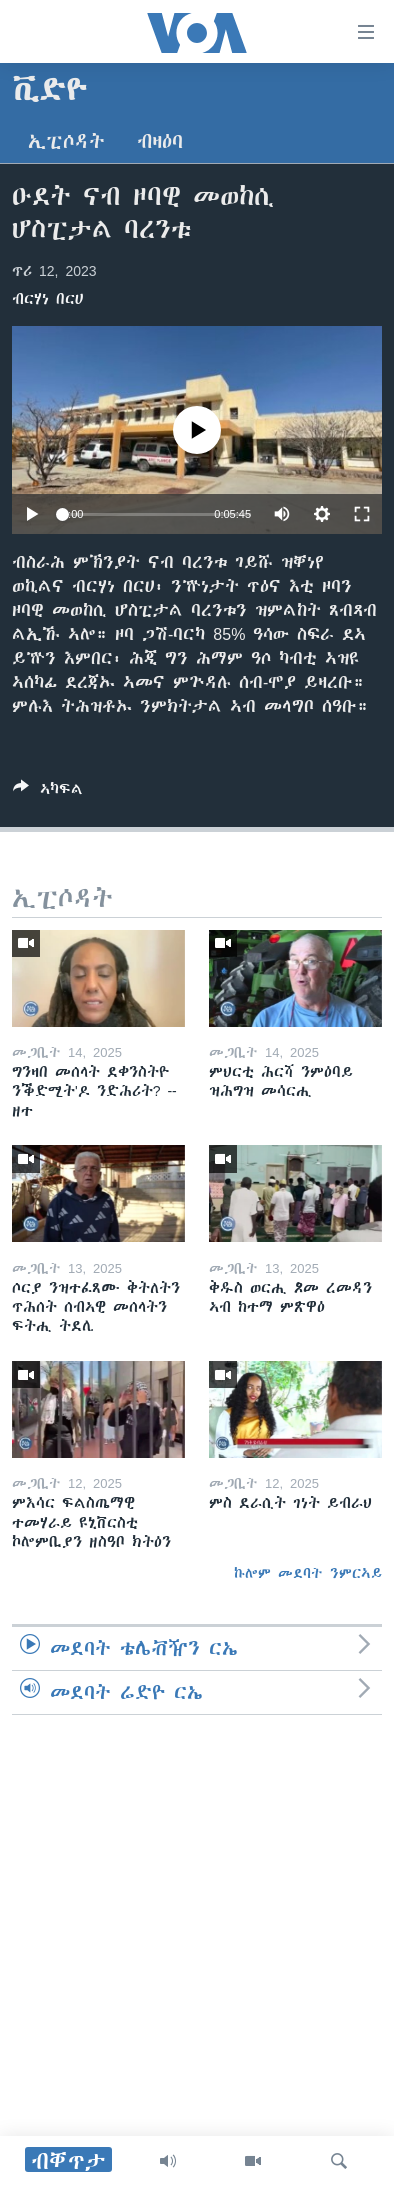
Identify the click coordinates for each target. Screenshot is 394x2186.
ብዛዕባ (160, 141)
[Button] (48, 792)
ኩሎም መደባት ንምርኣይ (308, 1573)
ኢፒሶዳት (66, 141)
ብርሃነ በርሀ (47, 299)
